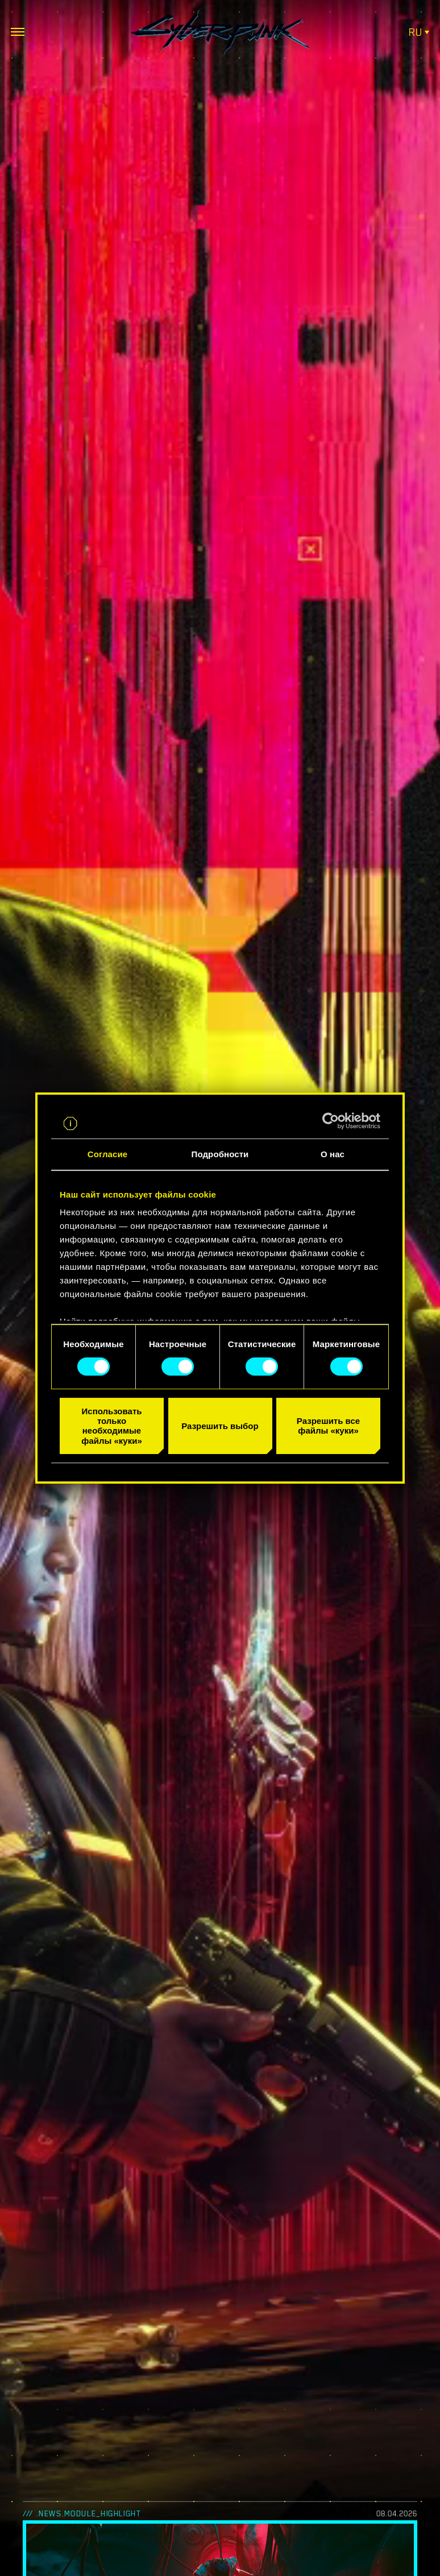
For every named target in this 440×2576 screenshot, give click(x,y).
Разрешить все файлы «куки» (328, 1425)
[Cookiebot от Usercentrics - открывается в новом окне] (330, 1120)
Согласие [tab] (107, 1154)
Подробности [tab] (220, 1154)
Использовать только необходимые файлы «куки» (111, 1426)
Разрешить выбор (219, 1426)
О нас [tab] (332, 1154)
